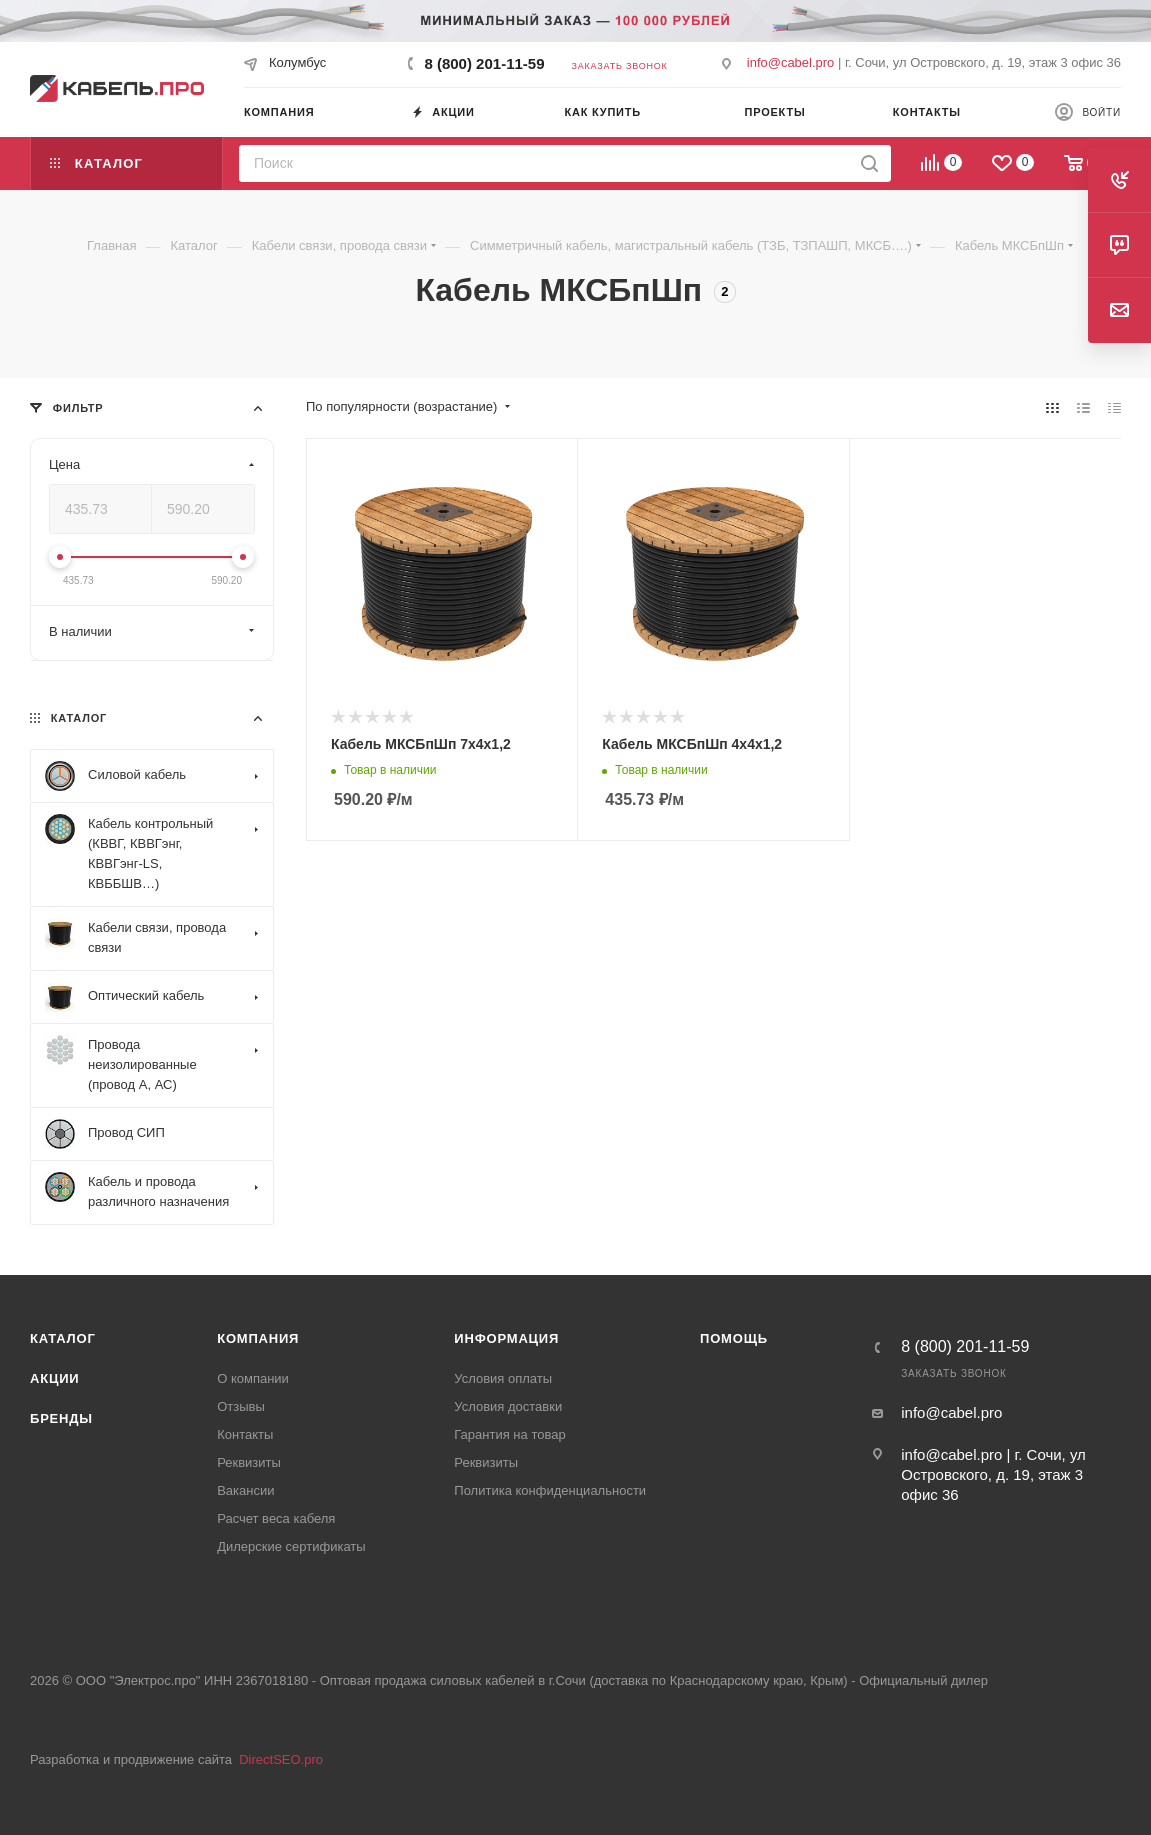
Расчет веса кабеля (276, 1518)
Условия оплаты (503, 1378)
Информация (506, 1338)
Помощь (734, 1338)
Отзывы (241, 1406)
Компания (258, 1338)
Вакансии (245, 1490)
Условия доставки (508, 1406)
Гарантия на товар (509, 1434)
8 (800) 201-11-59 (484, 63)
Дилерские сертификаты (291, 1546)
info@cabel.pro (791, 62)
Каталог (63, 1338)
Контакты (245, 1434)
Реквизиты (249, 1462)
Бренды (61, 1418)
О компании (253, 1378)
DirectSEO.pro (281, 1759)
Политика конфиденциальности (550, 1490)
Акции (55, 1378)
